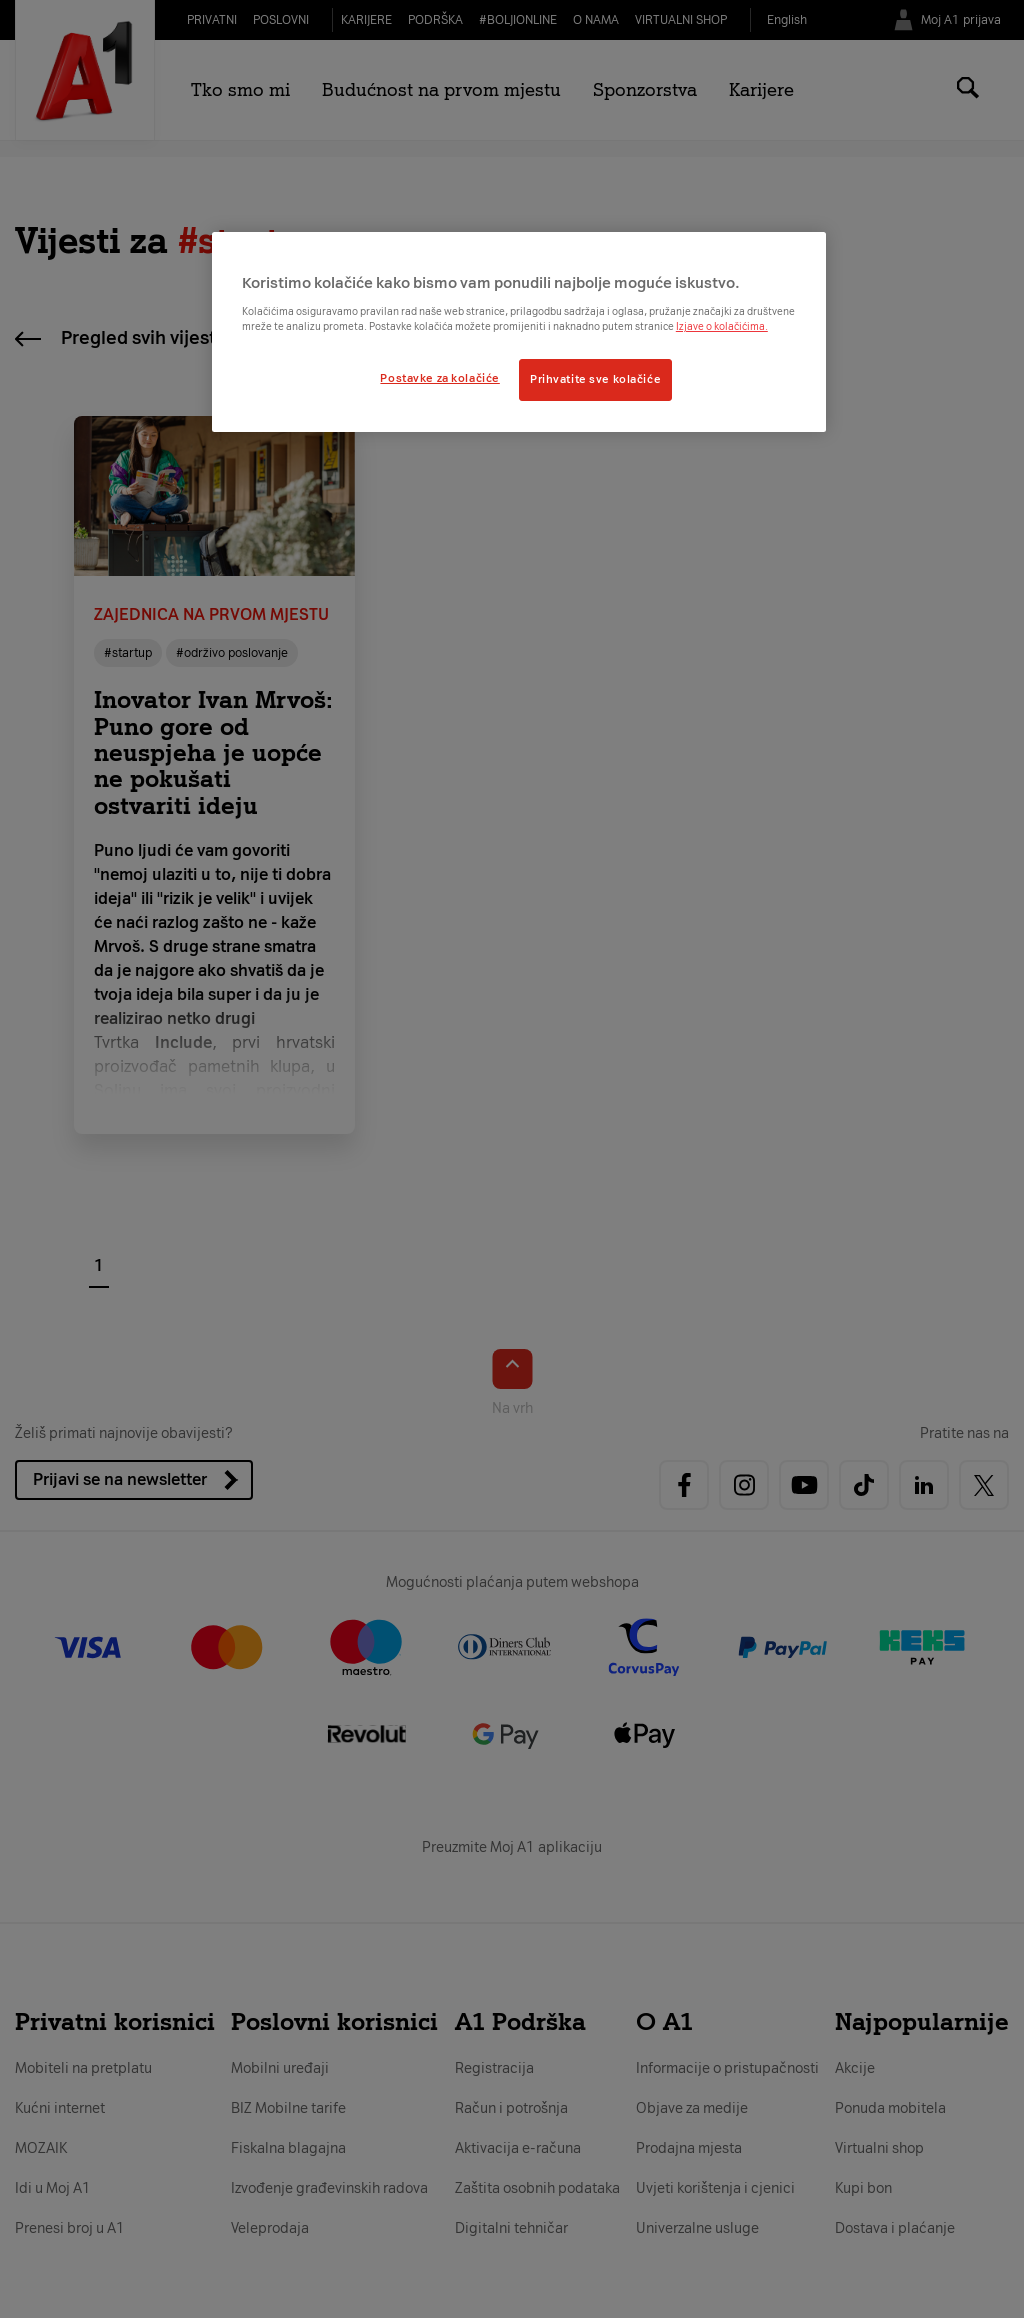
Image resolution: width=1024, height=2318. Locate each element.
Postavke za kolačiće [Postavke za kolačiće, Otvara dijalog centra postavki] (439, 378)
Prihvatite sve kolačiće (595, 379)
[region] (519, 332)
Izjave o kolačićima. (722, 326)
